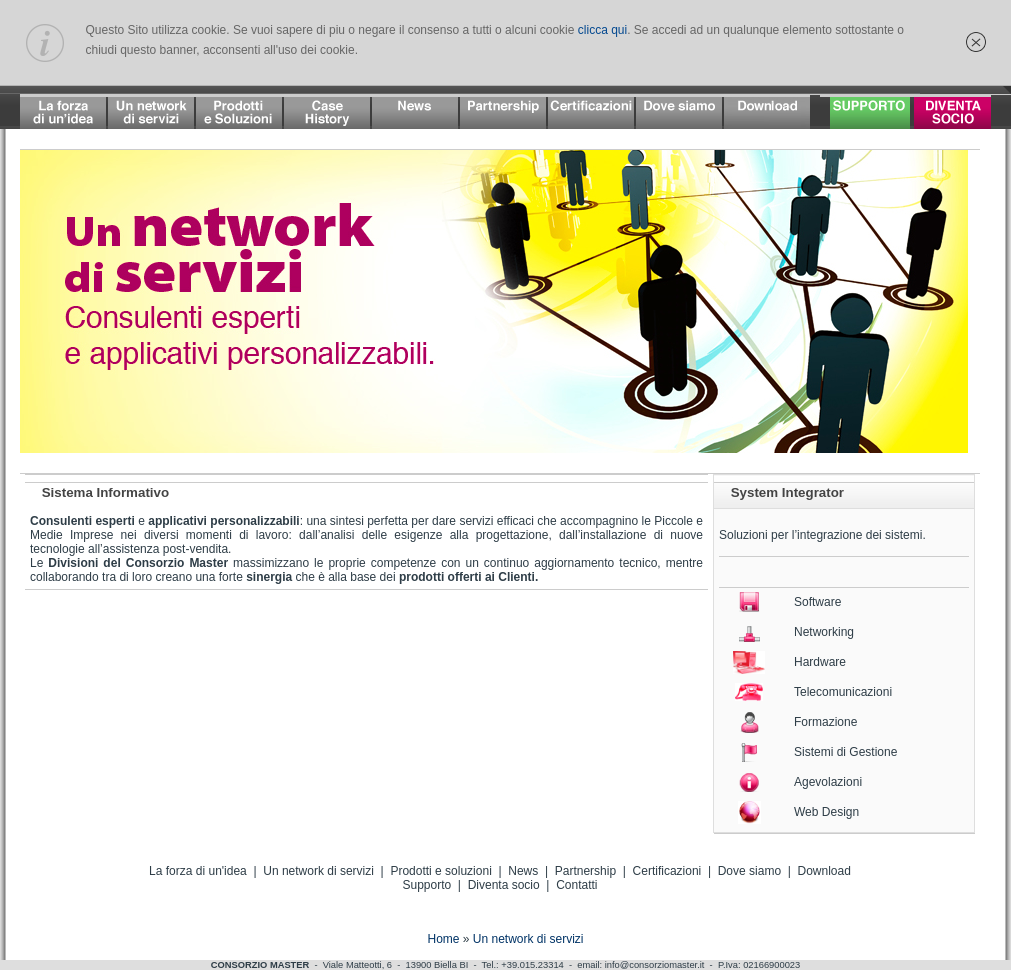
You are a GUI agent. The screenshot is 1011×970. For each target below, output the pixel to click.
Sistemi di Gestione (845, 752)
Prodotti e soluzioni (440, 871)
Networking (824, 632)
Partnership (585, 871)
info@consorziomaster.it (655, 965)
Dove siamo (749, 871)
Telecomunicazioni (843, 692)
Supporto (426, 885)
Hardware (820, 662)
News (523, 871)
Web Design (826, 812)
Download (824, 871)
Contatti (576, 885)
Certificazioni (667, 871)
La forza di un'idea (198, 871)
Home (443, 939)
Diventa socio (504, 885)
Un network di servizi (318, 871)
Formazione (825, 722)
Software (817, 602)
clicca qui (602, 30)
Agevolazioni (828, 782)
